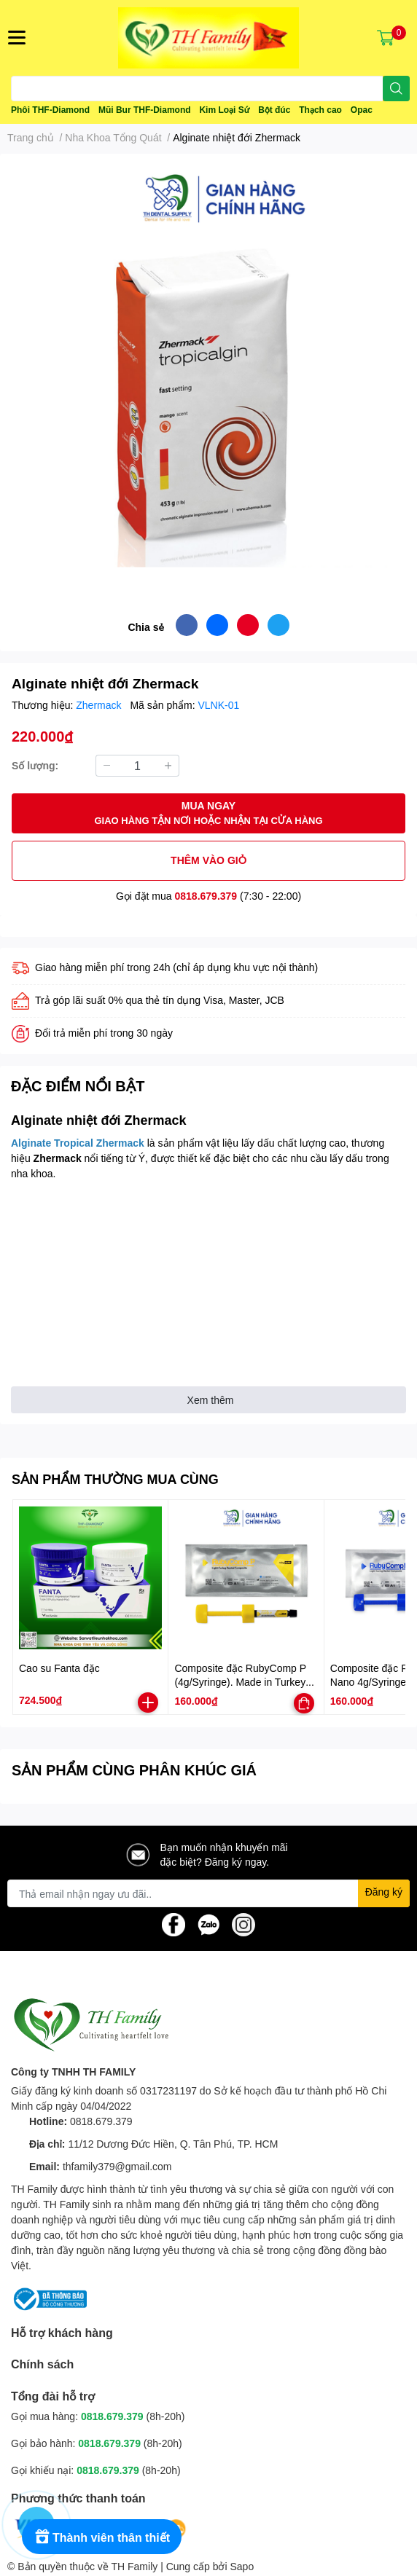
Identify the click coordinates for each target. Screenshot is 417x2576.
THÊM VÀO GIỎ (208, 860)
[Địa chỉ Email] (208, 1893)
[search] (396, 88)
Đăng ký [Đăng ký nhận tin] (383, 1891)
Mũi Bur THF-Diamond (144, 109)
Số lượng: (35, 765)
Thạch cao (320, 109)
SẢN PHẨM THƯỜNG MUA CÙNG (115, 1479)
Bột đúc (274, 109)
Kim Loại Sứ (224, 109)
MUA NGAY (208, 813)
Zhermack (100, 705)
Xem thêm (210, 1400)
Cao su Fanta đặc (59, 1668)
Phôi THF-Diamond (50, 109)
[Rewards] (102, 2536)
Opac (362, 109)
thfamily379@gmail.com (117, 2166)
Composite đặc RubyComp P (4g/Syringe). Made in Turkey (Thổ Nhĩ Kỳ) (239, 1682)
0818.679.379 (206, 896)
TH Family (134, 2566)
